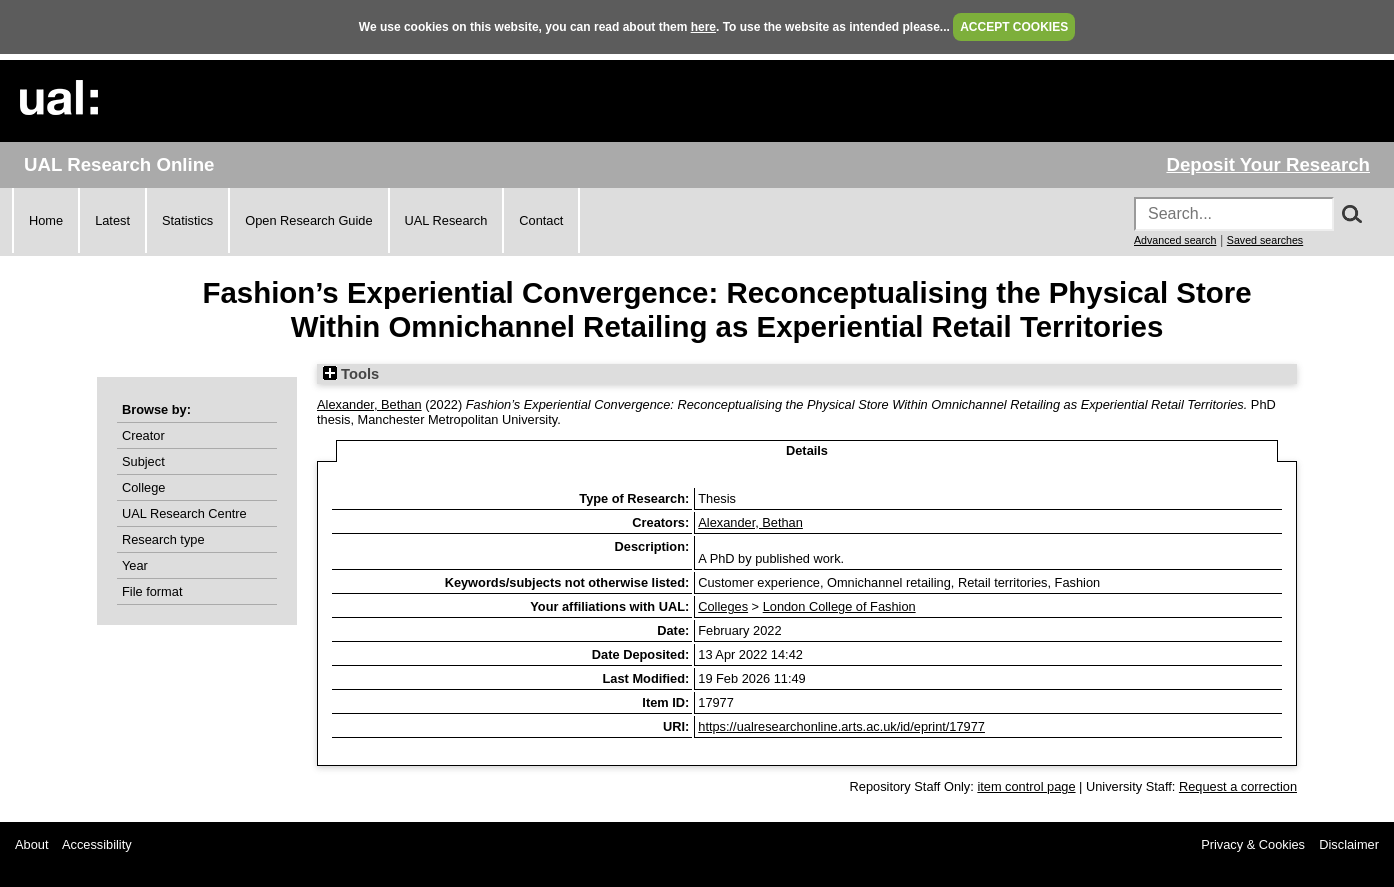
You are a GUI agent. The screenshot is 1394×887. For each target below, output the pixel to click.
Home (46, 220)
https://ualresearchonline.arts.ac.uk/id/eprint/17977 (841, 726)
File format (152, 591)
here (703, 27)
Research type (163, 539)
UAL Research (446, 220)
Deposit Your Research (1268, 164)
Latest (112, 220)
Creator (143, 435)
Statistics (187, 220)
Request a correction (1238, 786)
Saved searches (1265, 240)
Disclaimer (1349, 844)
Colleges (723, 606)
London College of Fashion (839, 606)
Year (135, 565)
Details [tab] (807, 450)
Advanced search (1175, 240)
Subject (143, 461)
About (31, 844)
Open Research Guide (308, 220)
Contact (541, 220)
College (143, 487)
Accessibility (97, 844)
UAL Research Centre (184, 513)
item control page (1026, 786)
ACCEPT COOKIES (1014, 27)
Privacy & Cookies (1253, 844)
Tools (351, 374)
